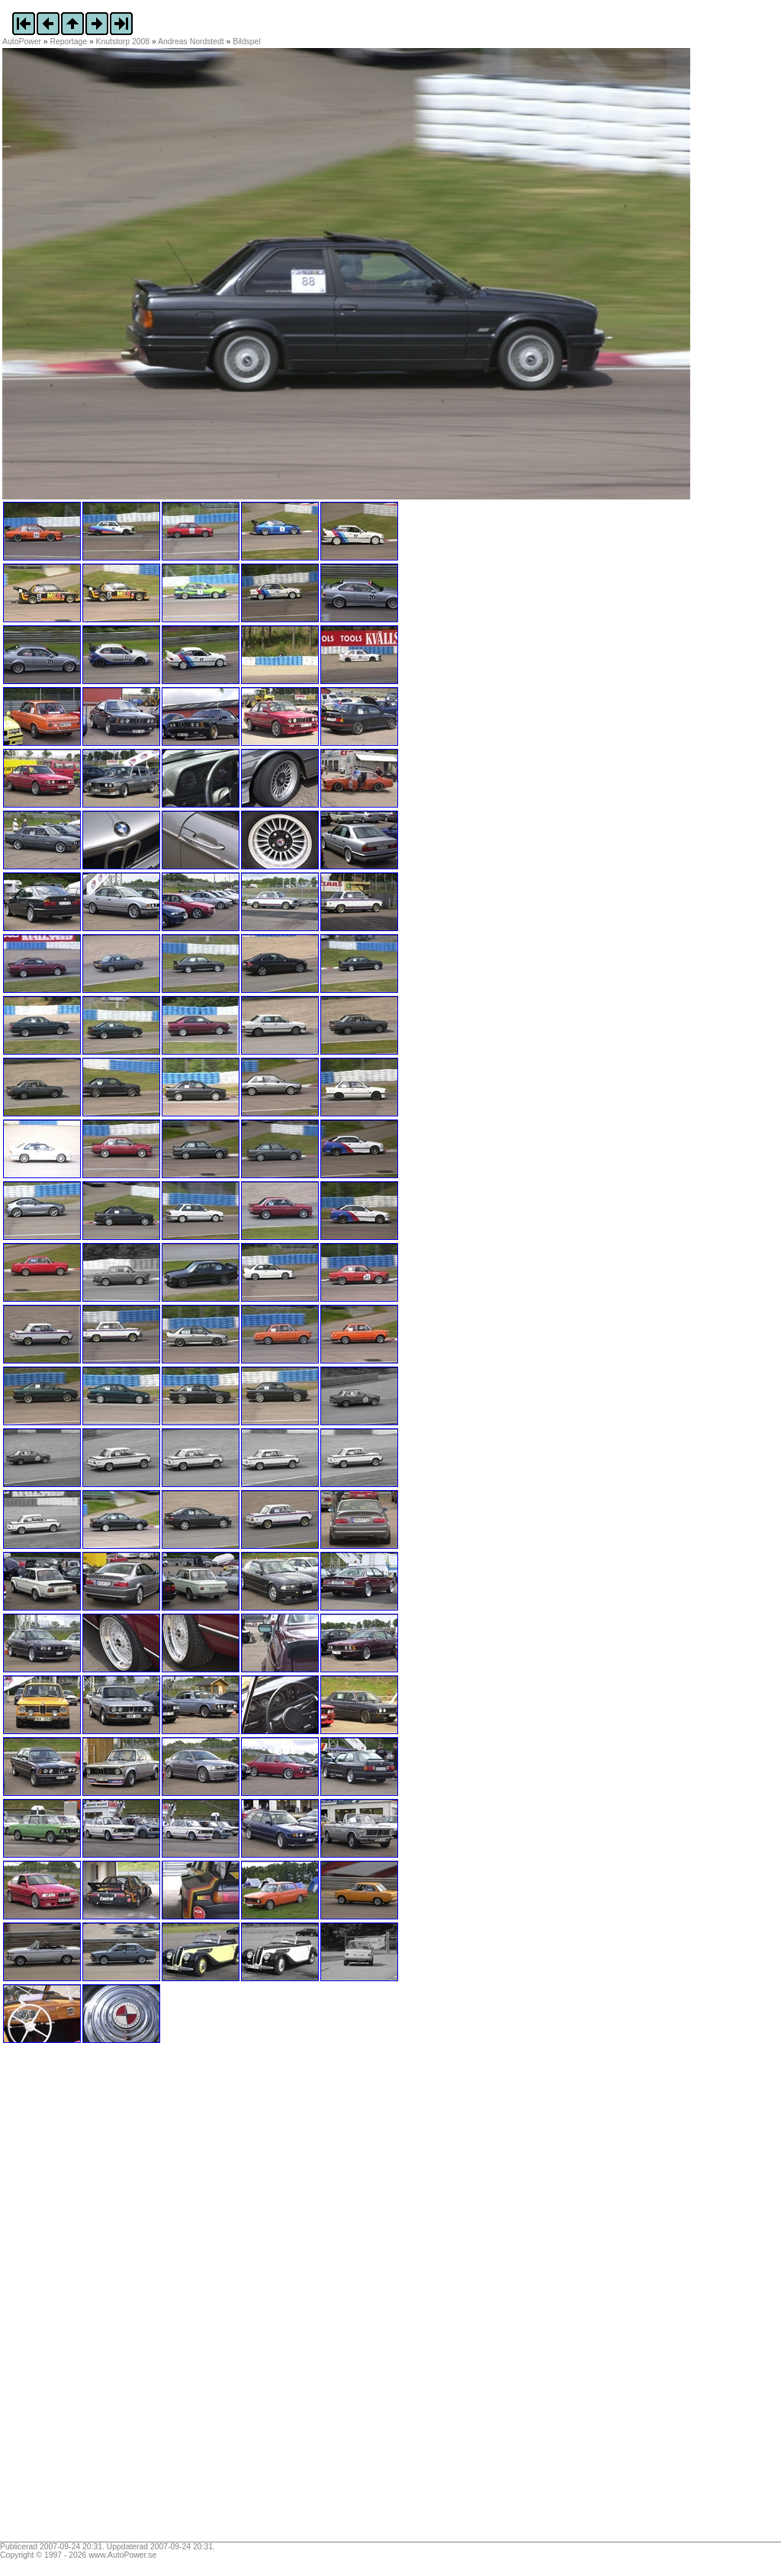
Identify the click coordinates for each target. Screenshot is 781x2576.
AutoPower (21, 41)
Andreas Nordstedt (191, 41)
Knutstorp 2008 (122, 41)
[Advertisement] (98, 2297)
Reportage (69, 41)
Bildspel (246, 41)
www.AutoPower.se (122, 2555)
